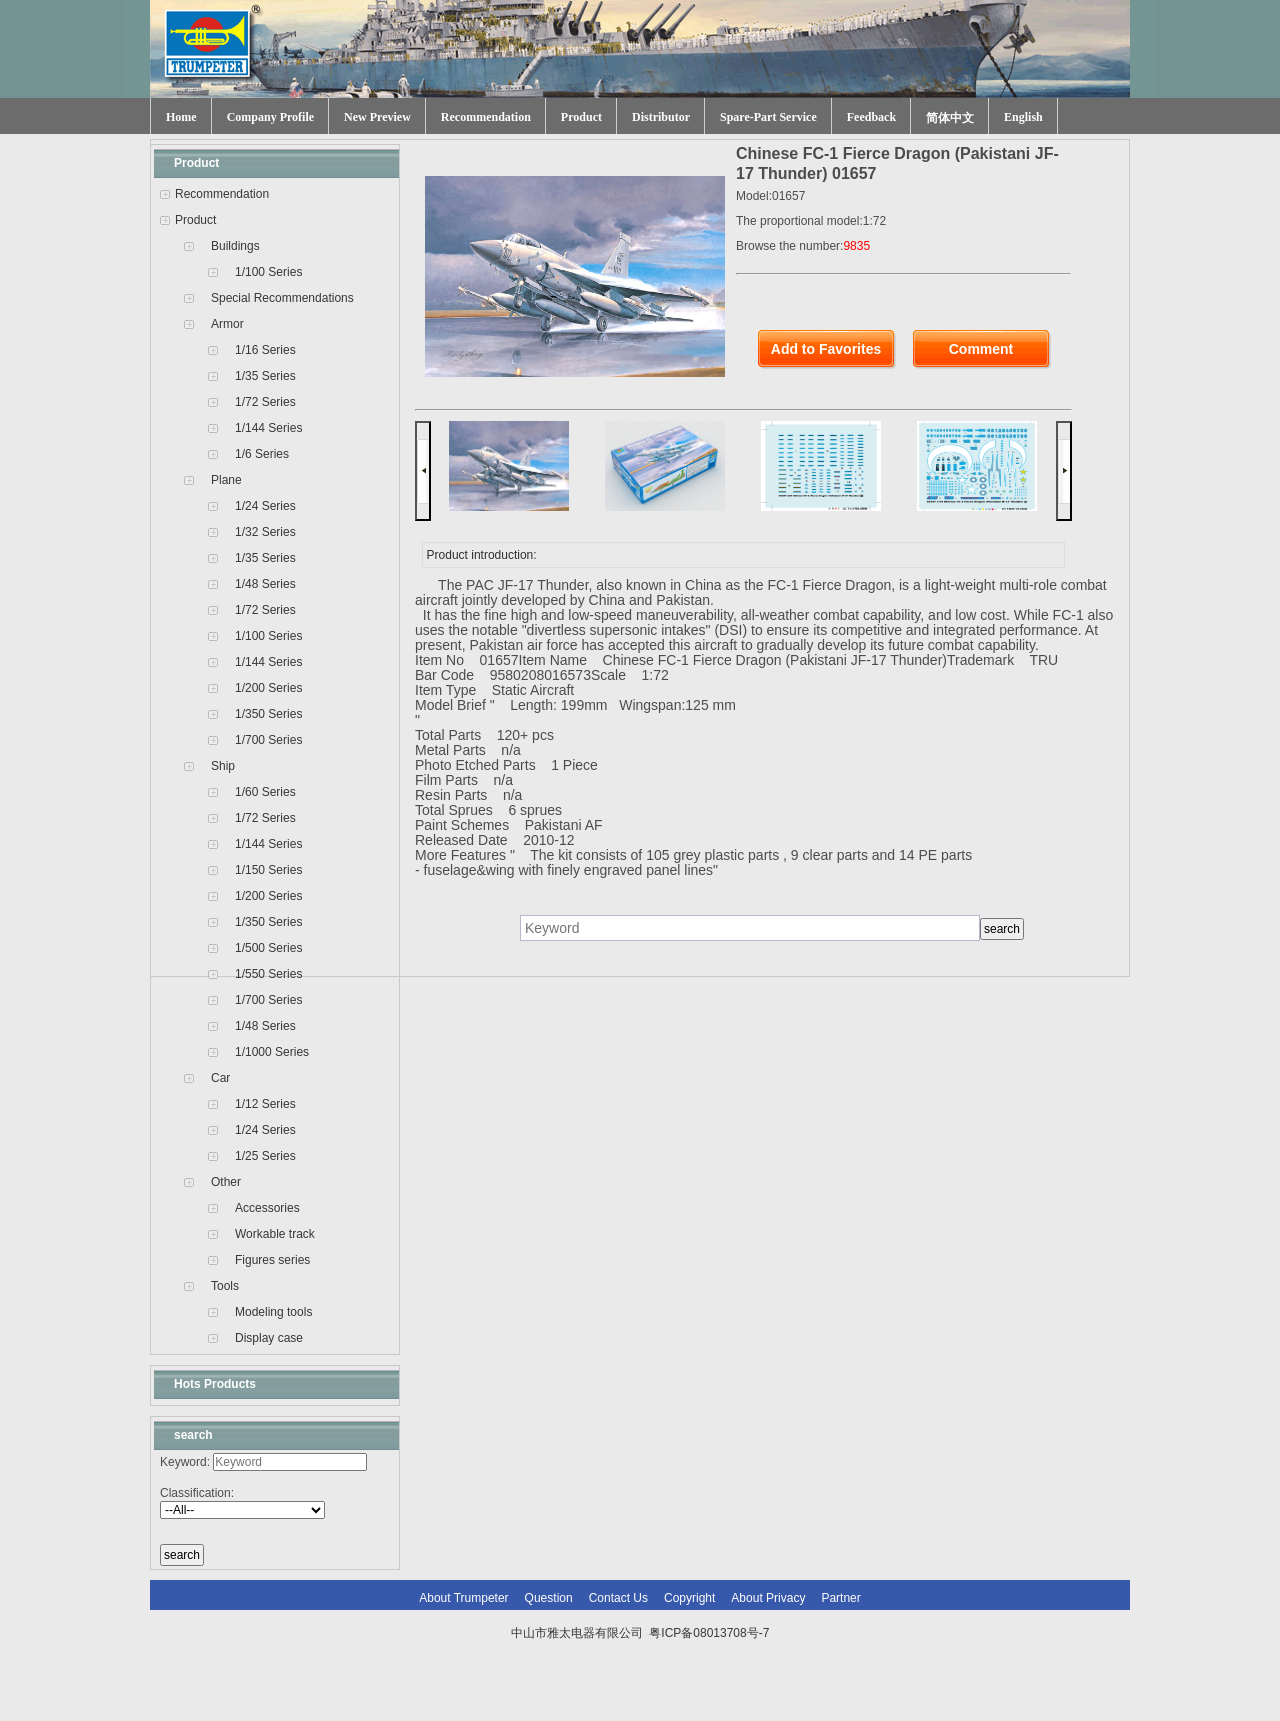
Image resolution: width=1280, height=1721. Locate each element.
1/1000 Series (272, 1052)
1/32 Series (265, 532)
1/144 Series (268, 428)
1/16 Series (265, 350)
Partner (840, 1598)
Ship (223, 766)
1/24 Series (265, 506)
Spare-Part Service (768, 117)
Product (581, 117)
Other (226, 1182)
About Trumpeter (463, 1598)
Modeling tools (273, 1312)
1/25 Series (265, 1156)
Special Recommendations (282, 298)
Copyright (689, 1598)
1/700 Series (268, 740)
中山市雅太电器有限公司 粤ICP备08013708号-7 (640, 1633)
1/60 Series (265, 792)
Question (549, 1598)
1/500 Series (268, 948)
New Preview (377, 117)
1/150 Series (268, 870)
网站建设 (682, 1673)
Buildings (235, 246)
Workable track (275, 1234)
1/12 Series (265, 1104)
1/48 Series (265, 584)
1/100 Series (268, 272)
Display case (269, 1338)
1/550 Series (268, 974)
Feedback (871, 117)
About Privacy (768, 1598)
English (1023, 117)
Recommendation (486, 117)
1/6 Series (262, 454)
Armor (227, 324)
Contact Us (618, 1598)
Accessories (267, 1208)
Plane (226, 480)
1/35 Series (265, 376)
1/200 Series (268, 688)
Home (181, 117)
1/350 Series (268, 714)
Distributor (661, 117)
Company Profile (270, 117)
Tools (225, 1286)
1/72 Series (265, 402)
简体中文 (950, 118)
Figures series (272, 1260)
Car (220, 1078)
